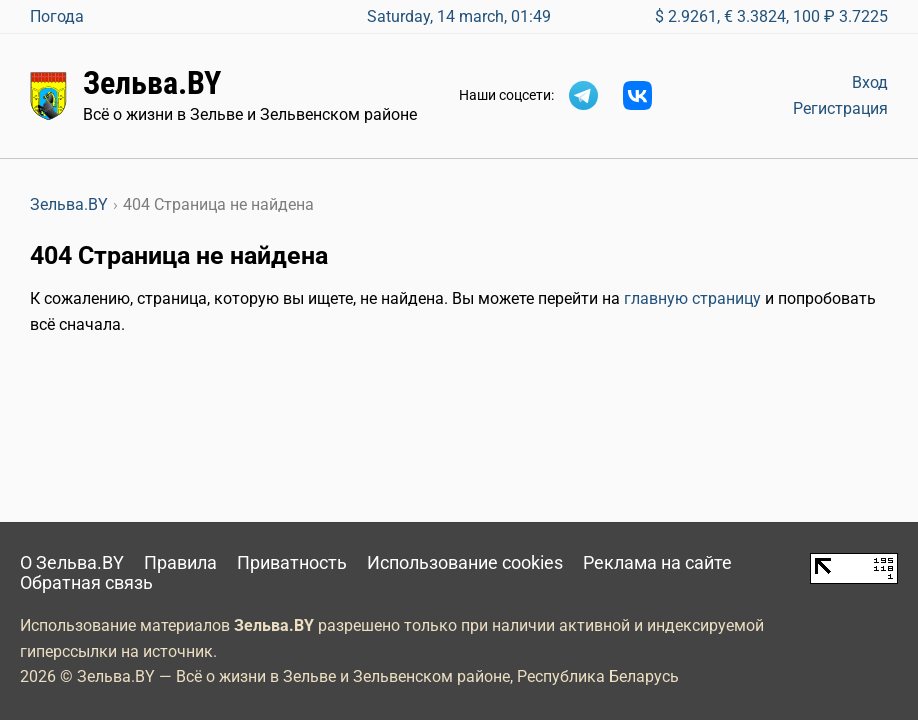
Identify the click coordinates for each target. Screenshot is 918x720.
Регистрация (840, 108)
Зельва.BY (152, 83)
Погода (57, 16)
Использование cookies (465, 563)
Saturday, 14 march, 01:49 (459, 16)
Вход (870, 82)
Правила (180, 563)
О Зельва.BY (72, 563)
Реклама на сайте (657, 563)
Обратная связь (86, 583)
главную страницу (692, 298)
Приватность (292, 563)
